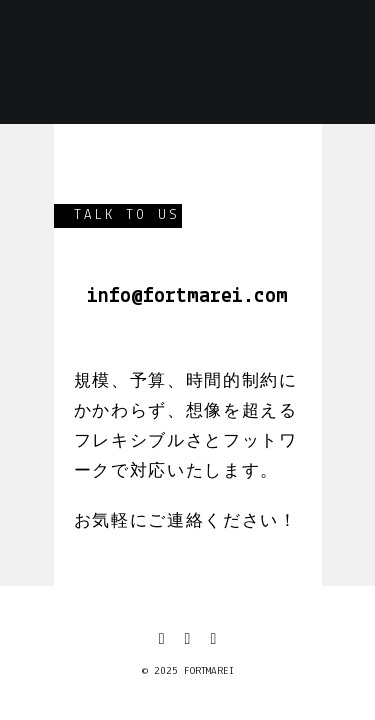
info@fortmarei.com (187, 296)
